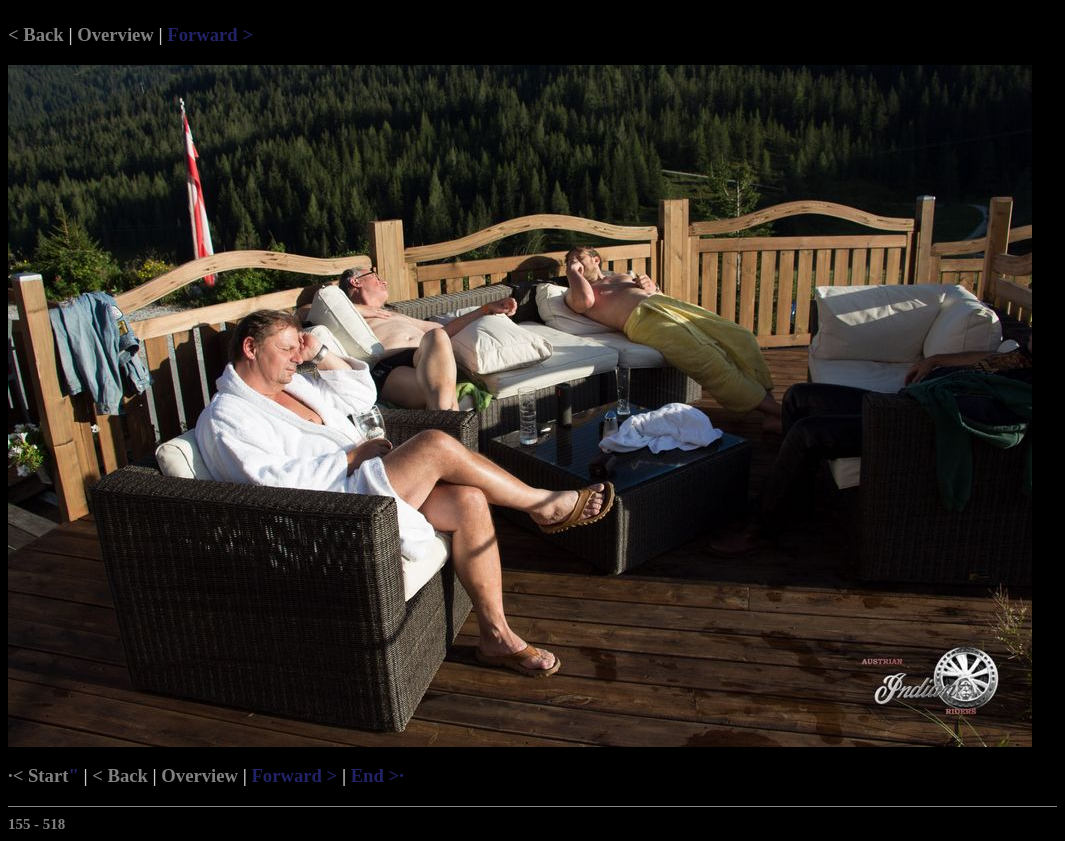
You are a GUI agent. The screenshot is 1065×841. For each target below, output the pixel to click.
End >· (377, 775)
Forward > (210, 34)
